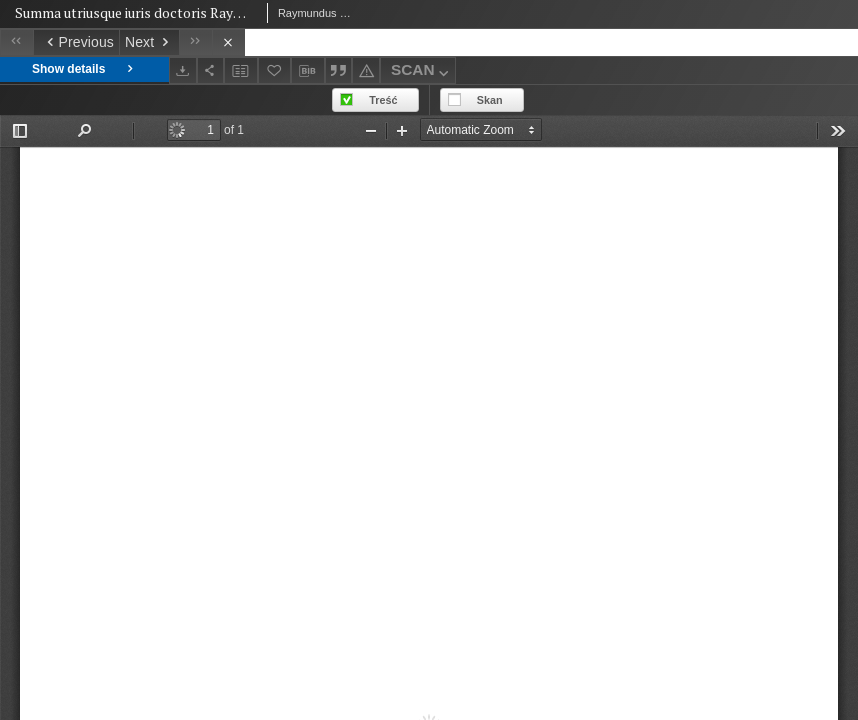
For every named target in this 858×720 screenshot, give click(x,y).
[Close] (228, 42)
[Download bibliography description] (308, 71)
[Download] (183, 70)
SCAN (422, 72)
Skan (490, 100)
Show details (84, 69)
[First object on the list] (16, 42)
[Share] (211, 70)
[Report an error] (366, 70)
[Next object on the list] (149, 42)
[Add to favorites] (275, 70)
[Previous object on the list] (76, 42)
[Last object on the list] (195, 42)
